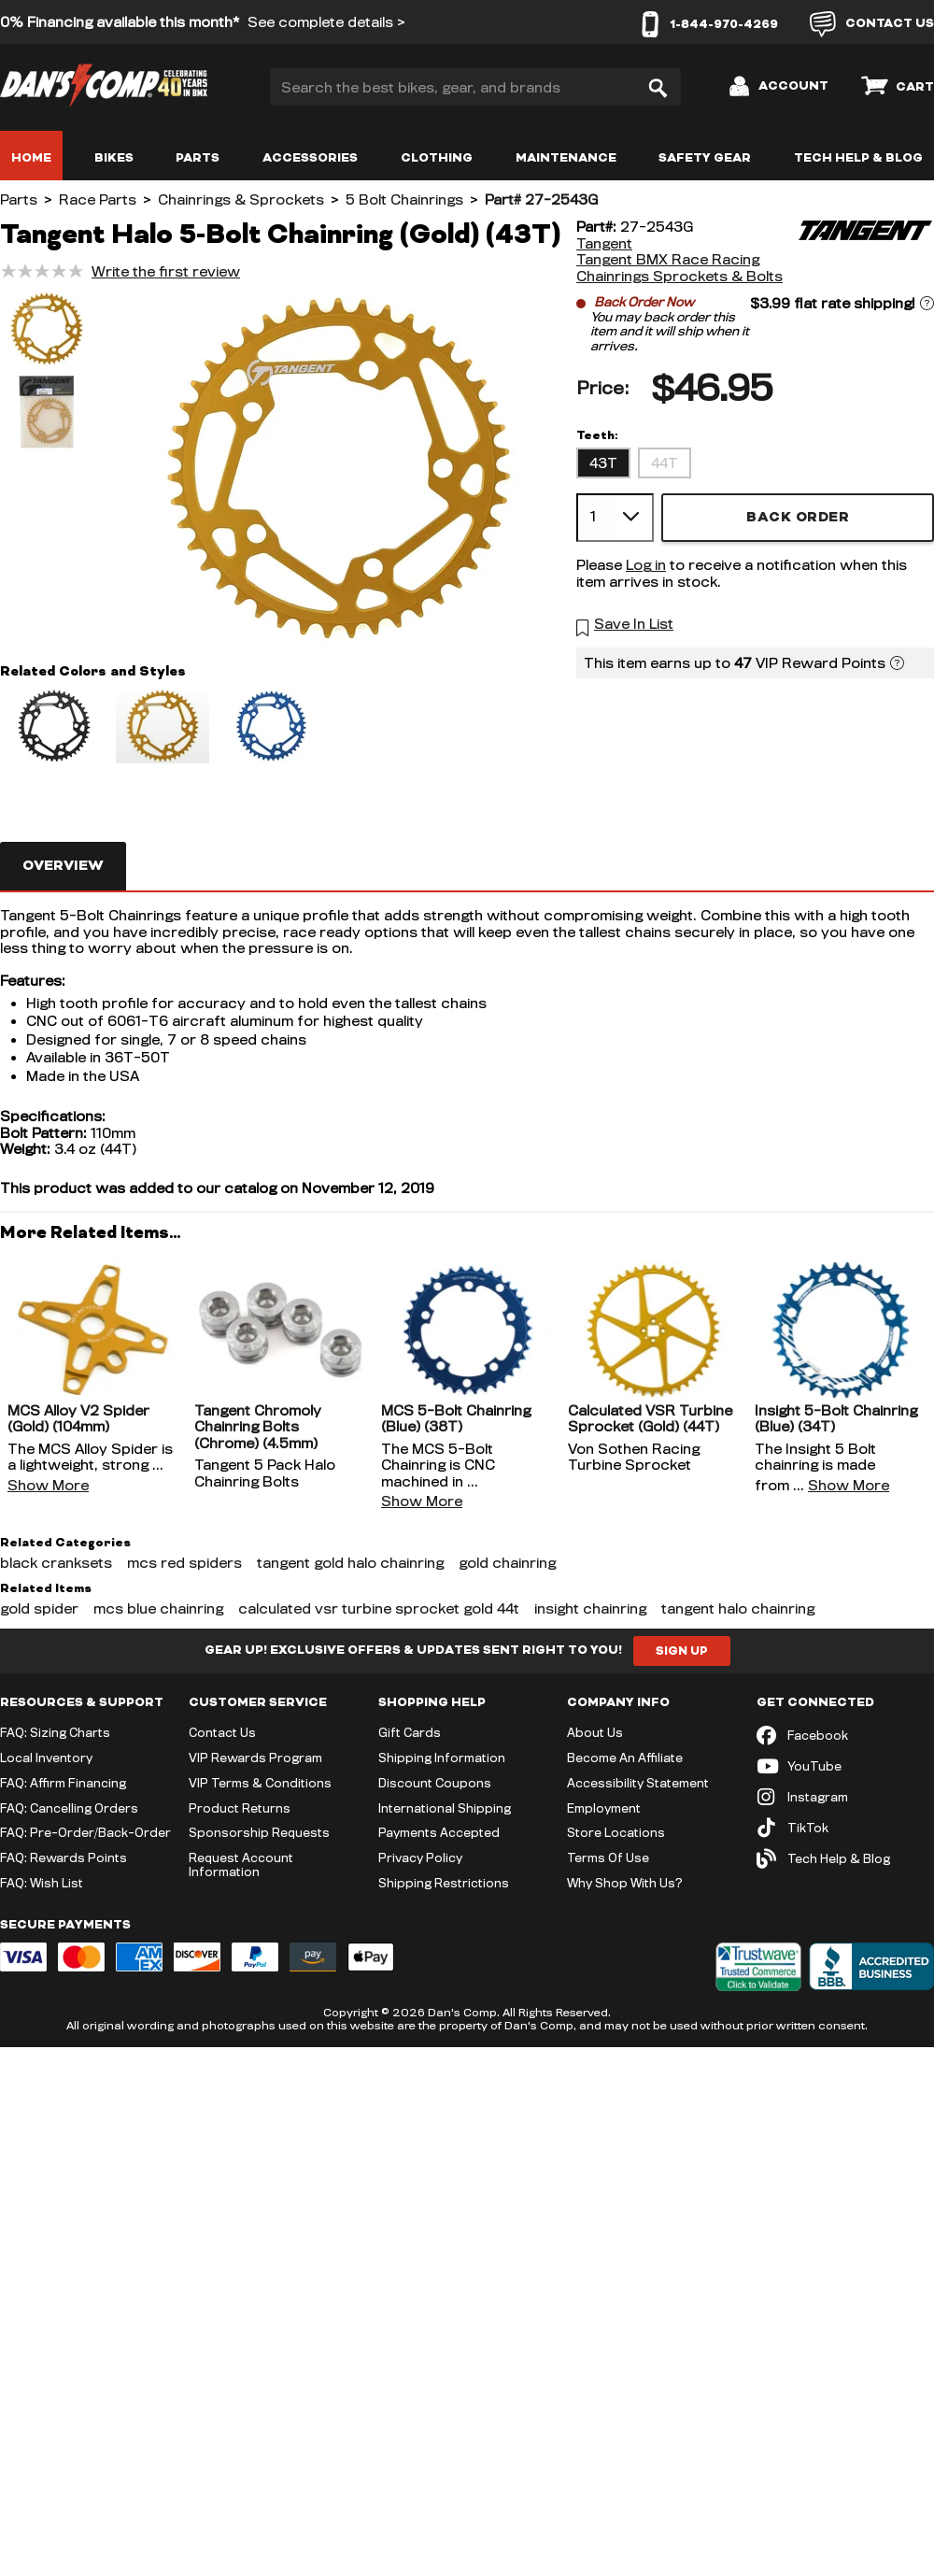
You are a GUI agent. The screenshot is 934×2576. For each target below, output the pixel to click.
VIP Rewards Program (255, 1757)
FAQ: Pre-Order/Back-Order (85, 1832)
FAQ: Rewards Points (63, 1857)
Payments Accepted (439, 1832)
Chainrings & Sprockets (241, 199)
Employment (604, 1808)
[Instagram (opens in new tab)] (845, 1797)
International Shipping (444, 1808)
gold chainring (507, 1563)
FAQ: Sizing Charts (55, 1732)
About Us (595, 1732)
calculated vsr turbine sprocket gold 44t (378, 1608)
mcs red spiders (184, 1563)
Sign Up (682, 1651)
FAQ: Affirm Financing (63, 1782)
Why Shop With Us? (625, 1882)
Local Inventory (46, 1757)
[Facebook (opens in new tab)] (845, 1735)
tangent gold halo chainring (350, 1563)
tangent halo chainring (737, 1608)
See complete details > (326, 22)
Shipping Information (441, 1757)
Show (48, 1485)
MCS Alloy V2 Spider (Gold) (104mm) (78, 1418)
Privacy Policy (420, 1857)
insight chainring (590, 1608)
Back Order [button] (797, 517)
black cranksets (56, 1563)
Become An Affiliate (625, 1757)
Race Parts (97, 199)
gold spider (39, 1608)
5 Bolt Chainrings (404, 199)
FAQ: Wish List (41, 1882)
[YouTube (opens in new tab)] (845, 1766)
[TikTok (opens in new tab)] (845, 1828)
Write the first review (166, 271)
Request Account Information (241, 1864)
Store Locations (616, 1832)
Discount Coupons (434, 1782)
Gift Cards (409, 1732)
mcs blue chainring (158, 1608)
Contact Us (222, 1732)
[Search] (657, 87)
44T (664, 463)
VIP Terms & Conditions (260, 1782)
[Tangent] (864, 251)
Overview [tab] (63, 866)
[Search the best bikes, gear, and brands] (475, 87)
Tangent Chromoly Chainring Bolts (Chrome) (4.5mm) (257, 1426)
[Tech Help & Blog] (845, 1858)
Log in (646, 565)
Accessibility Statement (638, 1782)
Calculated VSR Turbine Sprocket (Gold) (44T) (650, 1418)
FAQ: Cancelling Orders (69, 1808)
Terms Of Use (608, 1857)
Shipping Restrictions (443, 1882)
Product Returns (239, 1808)
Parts (18, 199)
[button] (46, 331)
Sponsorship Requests (259, 1832)
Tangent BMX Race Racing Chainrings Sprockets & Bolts (679, 267)
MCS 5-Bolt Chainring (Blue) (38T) (456, 1418)
